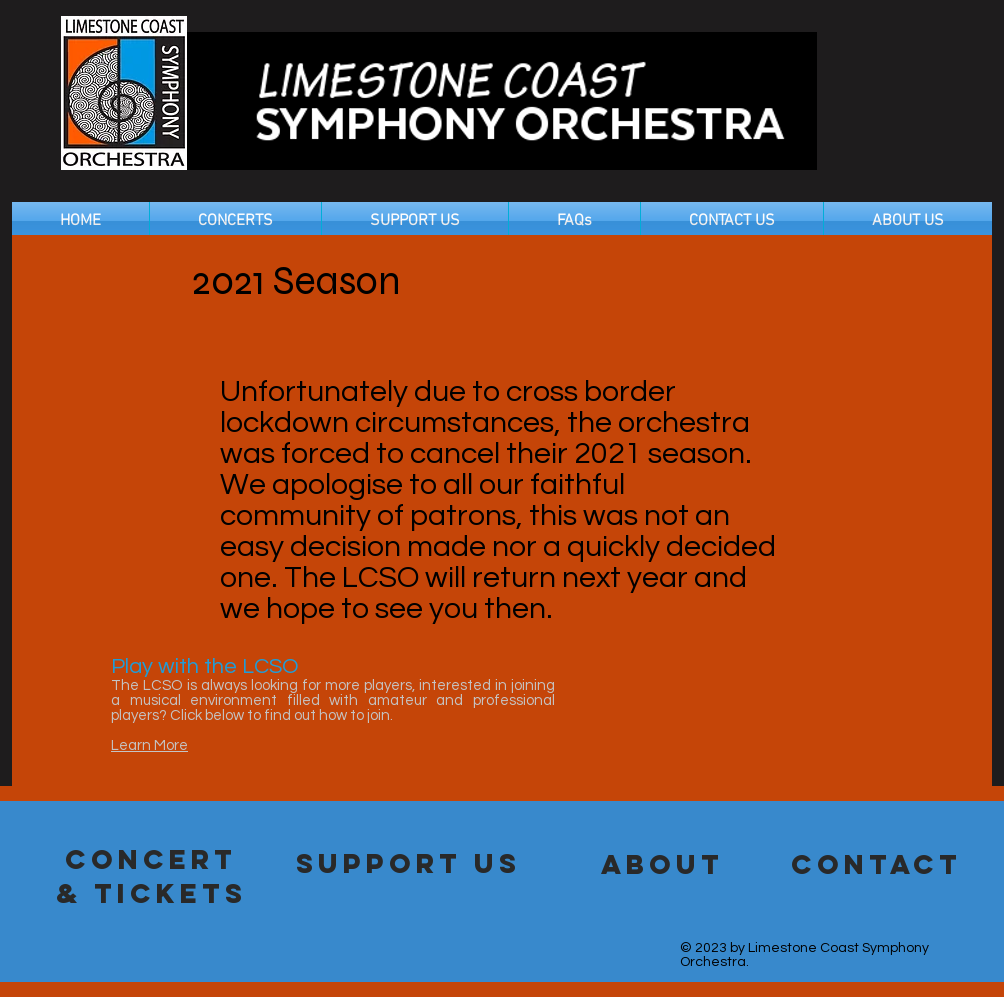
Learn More (149, 745)
